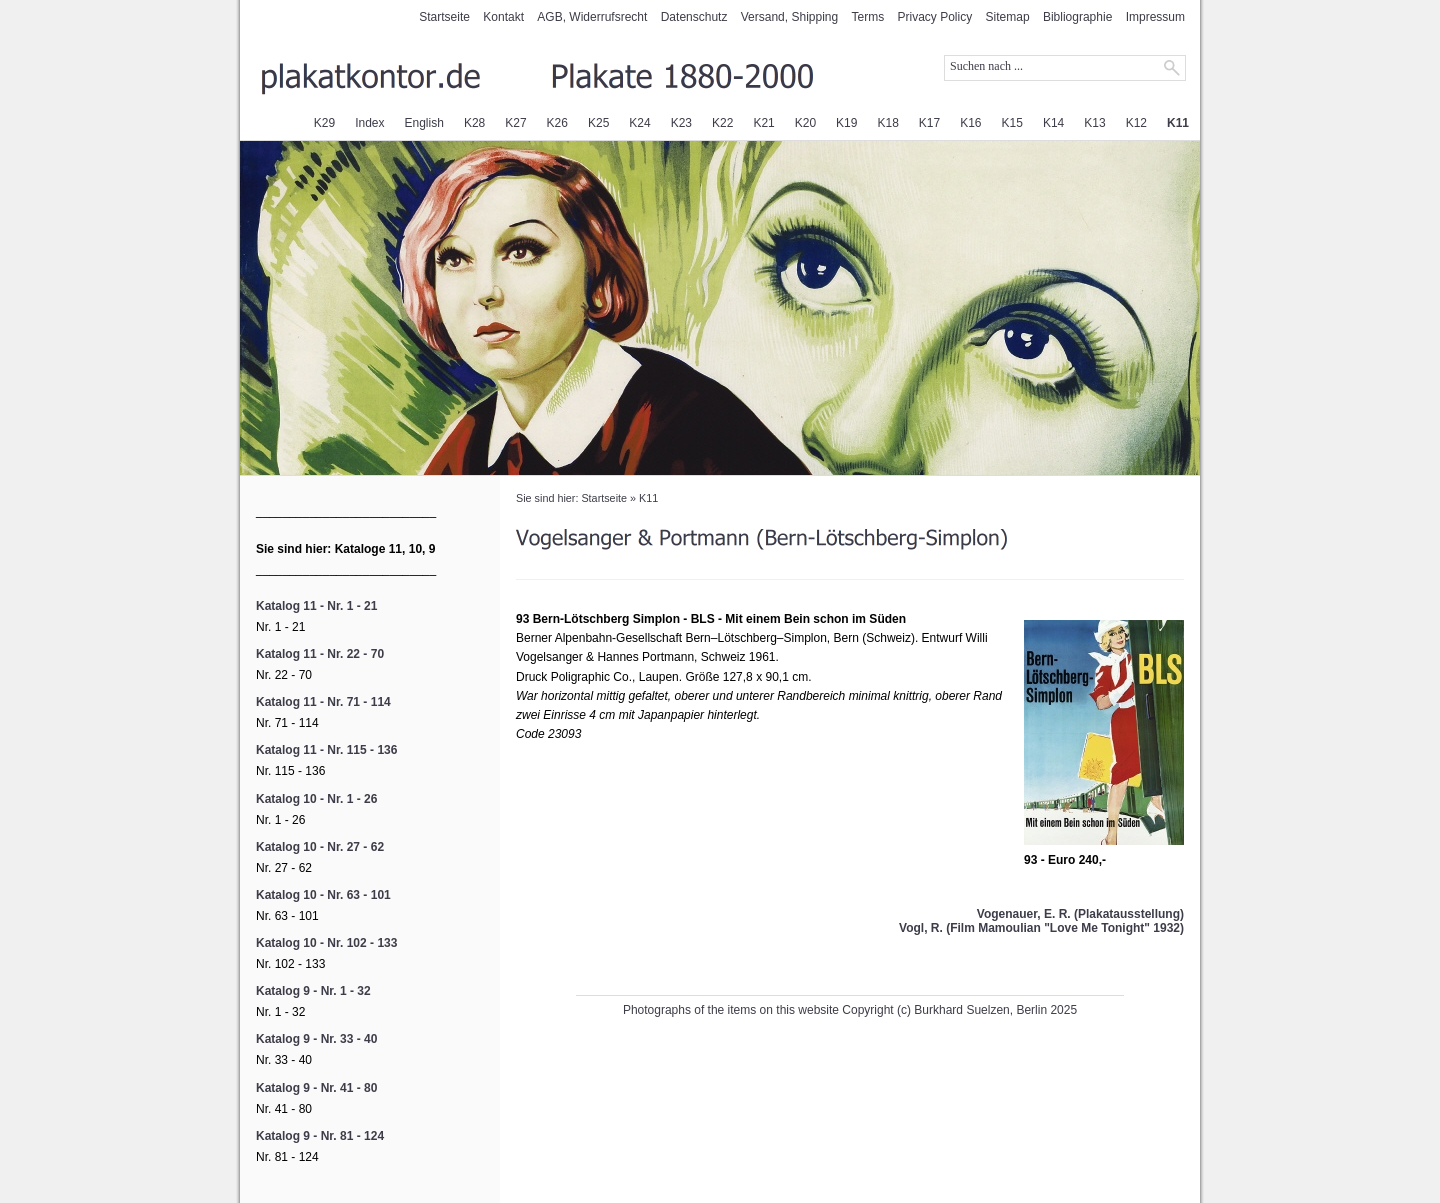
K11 (1178, 123)
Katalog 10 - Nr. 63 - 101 (323, 895)
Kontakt (503, 17)
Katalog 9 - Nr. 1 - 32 (313, 991)
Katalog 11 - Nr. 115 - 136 (326, 750)
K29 (324, 123)
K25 (598, 123)
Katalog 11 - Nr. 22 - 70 (320, 654)
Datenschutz (694, 17)
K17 (929, 123)
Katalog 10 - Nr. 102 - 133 (326, 943)
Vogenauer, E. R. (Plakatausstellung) (1080, 914)
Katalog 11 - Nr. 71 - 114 (323, 702)
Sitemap (1008, 17)
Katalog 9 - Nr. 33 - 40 (316, 1039)
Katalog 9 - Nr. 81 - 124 (320, 1136)
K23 (681, 123)
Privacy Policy (935, 17)
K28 (474, 123)
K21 (763, 123)
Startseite (444, 17)
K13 (1094, 123)
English (424, 123)
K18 (887, 123)
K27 (515, 123)
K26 (557, 123)
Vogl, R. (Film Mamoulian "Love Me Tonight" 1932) (1041, 928)
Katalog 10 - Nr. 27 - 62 (320, 847)
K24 (639, 123)
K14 (1053, 123)
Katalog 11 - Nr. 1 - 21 (316, 606)
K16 (970, 123)
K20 (805, 123)
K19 (846, 123)
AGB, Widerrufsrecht (592, 17)
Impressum (1155, 17)
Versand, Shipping (789, 17)
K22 (722, 123)
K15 (1012, 123)
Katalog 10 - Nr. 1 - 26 (316, 799)
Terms (868, 17)
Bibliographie (1077, 17)
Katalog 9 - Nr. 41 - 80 (316, 1088)
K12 (1136, 123)
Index (369, 123)
